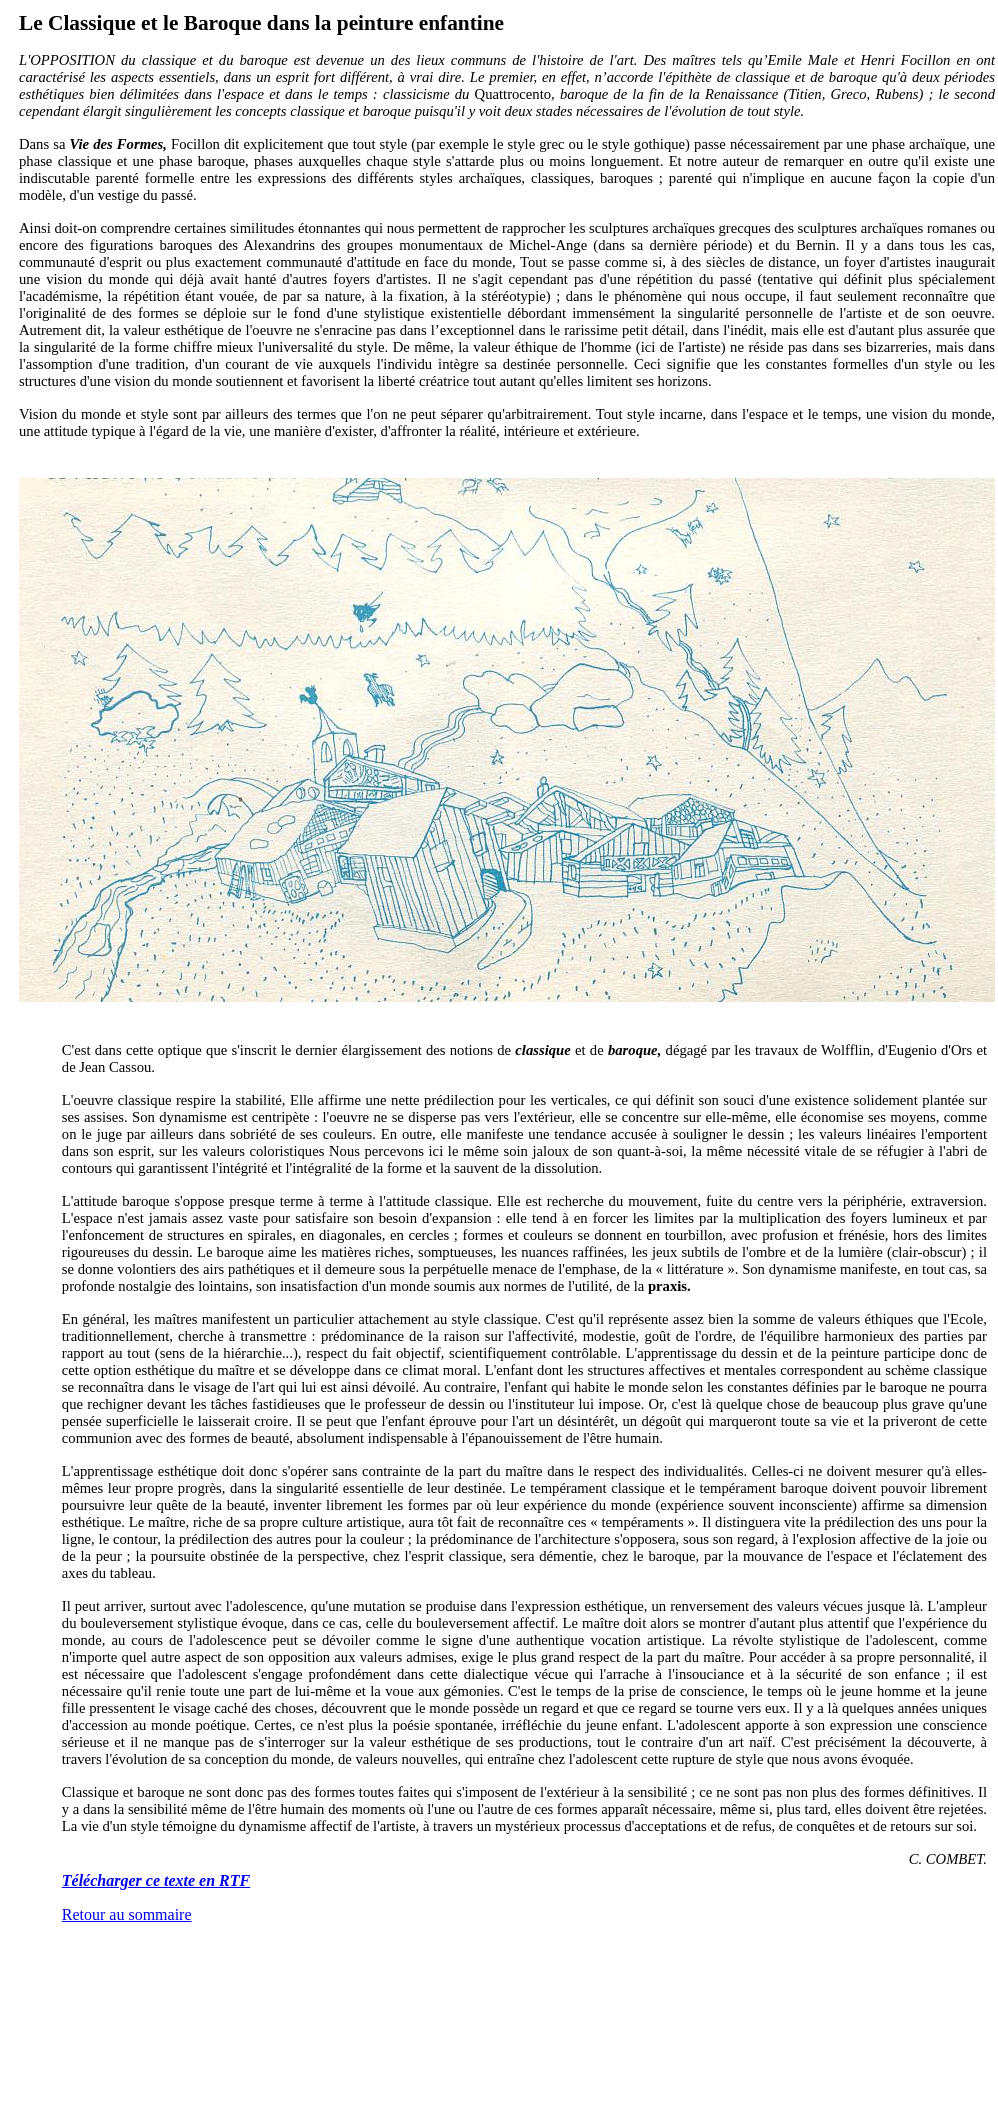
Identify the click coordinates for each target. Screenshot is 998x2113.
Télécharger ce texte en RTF (156, 1880)
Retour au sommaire (127, 1914)
